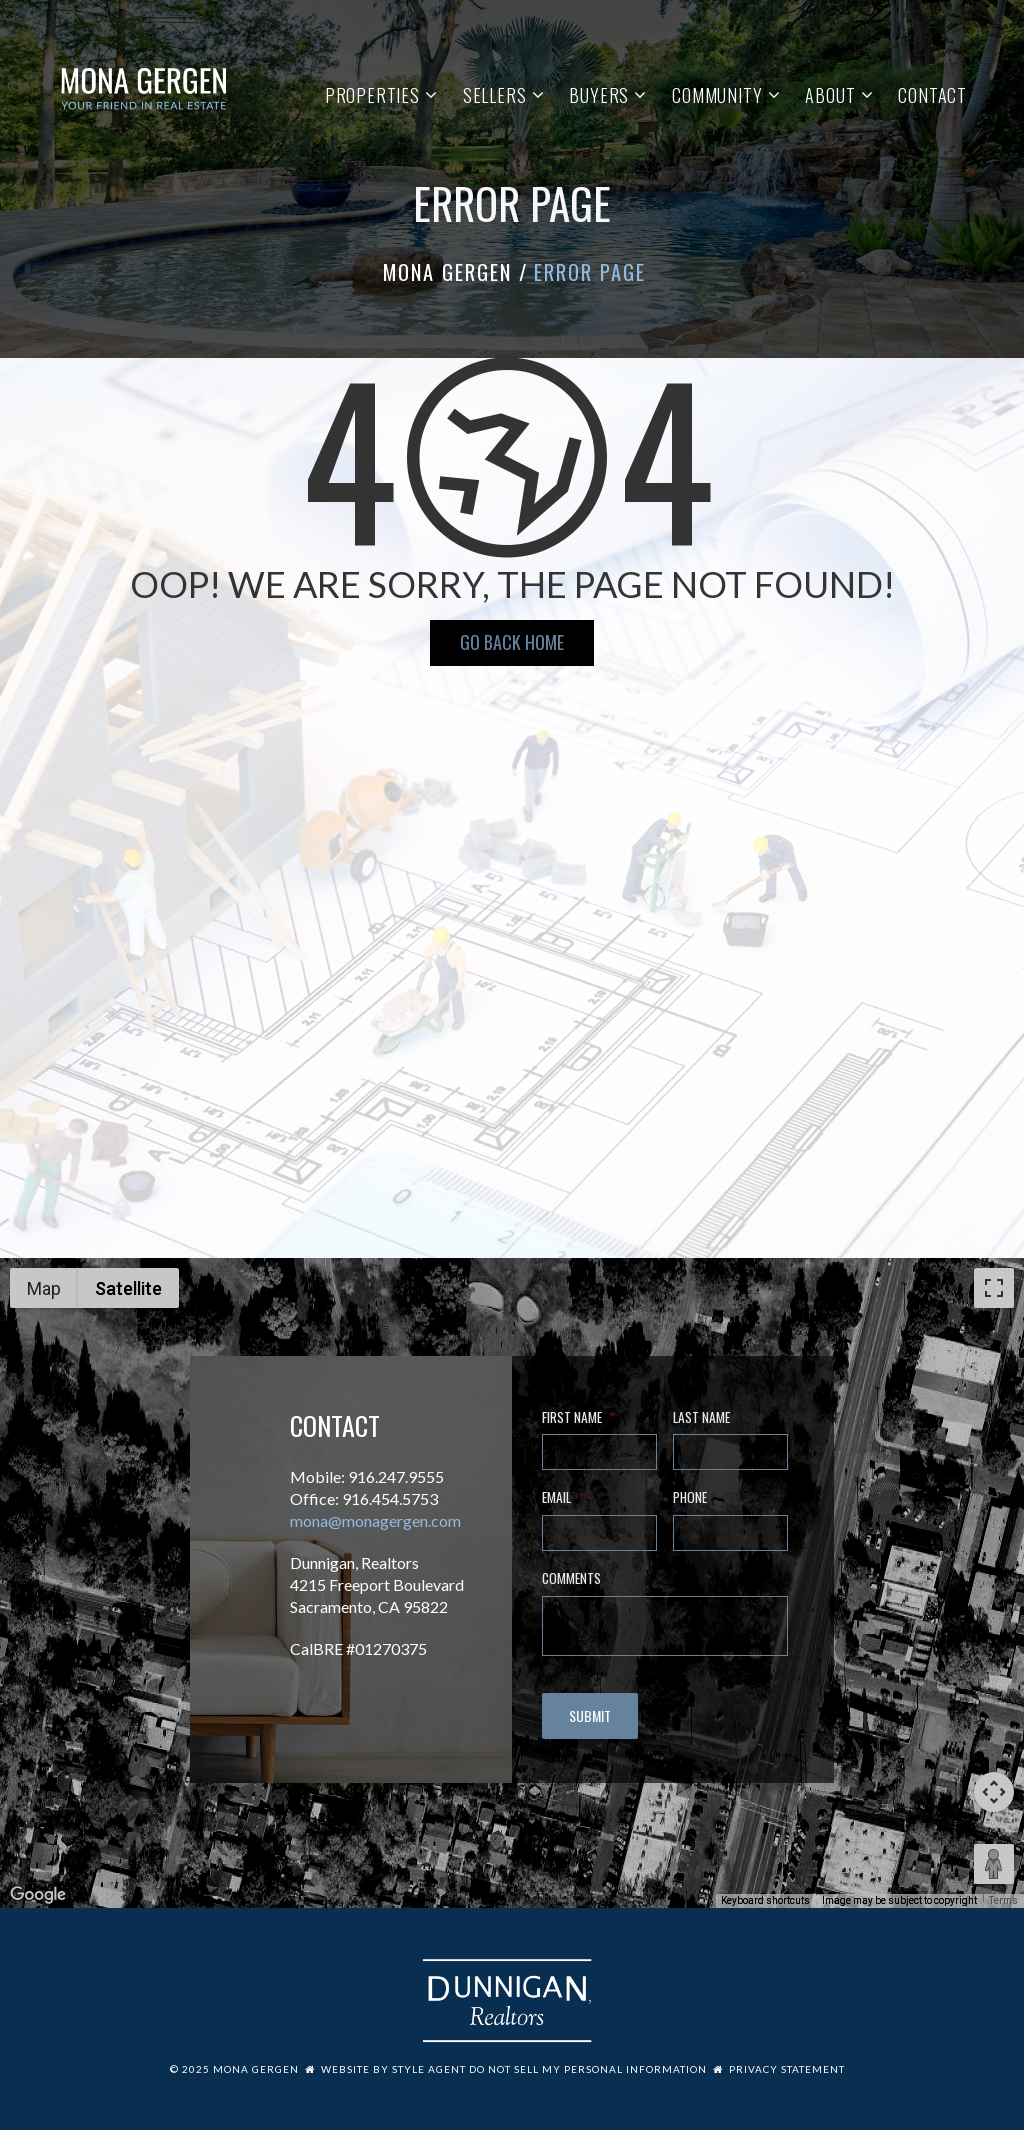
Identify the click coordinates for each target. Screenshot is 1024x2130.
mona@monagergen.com (375, 1520)
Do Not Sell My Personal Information (588, 2069)
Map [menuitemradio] (44, 1288)
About (830, 95)
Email (563, 1498)
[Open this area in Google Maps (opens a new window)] (38, 1895)
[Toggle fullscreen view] (994, 1288)
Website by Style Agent (393, 2069)
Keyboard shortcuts (765, 1900)
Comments (571, 1579)
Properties (372, 95)
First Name (578, 1418)
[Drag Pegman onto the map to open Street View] (994, 1864)
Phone (690, 1498)
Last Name (701, 1418)
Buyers (599, 95)
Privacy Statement (787, 2069)
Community (717, 95)
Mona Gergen (447, 272)
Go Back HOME (512, 642)
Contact (932, 95)
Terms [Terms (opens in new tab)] (1003, 1900)
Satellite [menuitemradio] (128, 1288)
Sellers (495, 95)
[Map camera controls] (994, 1792)
